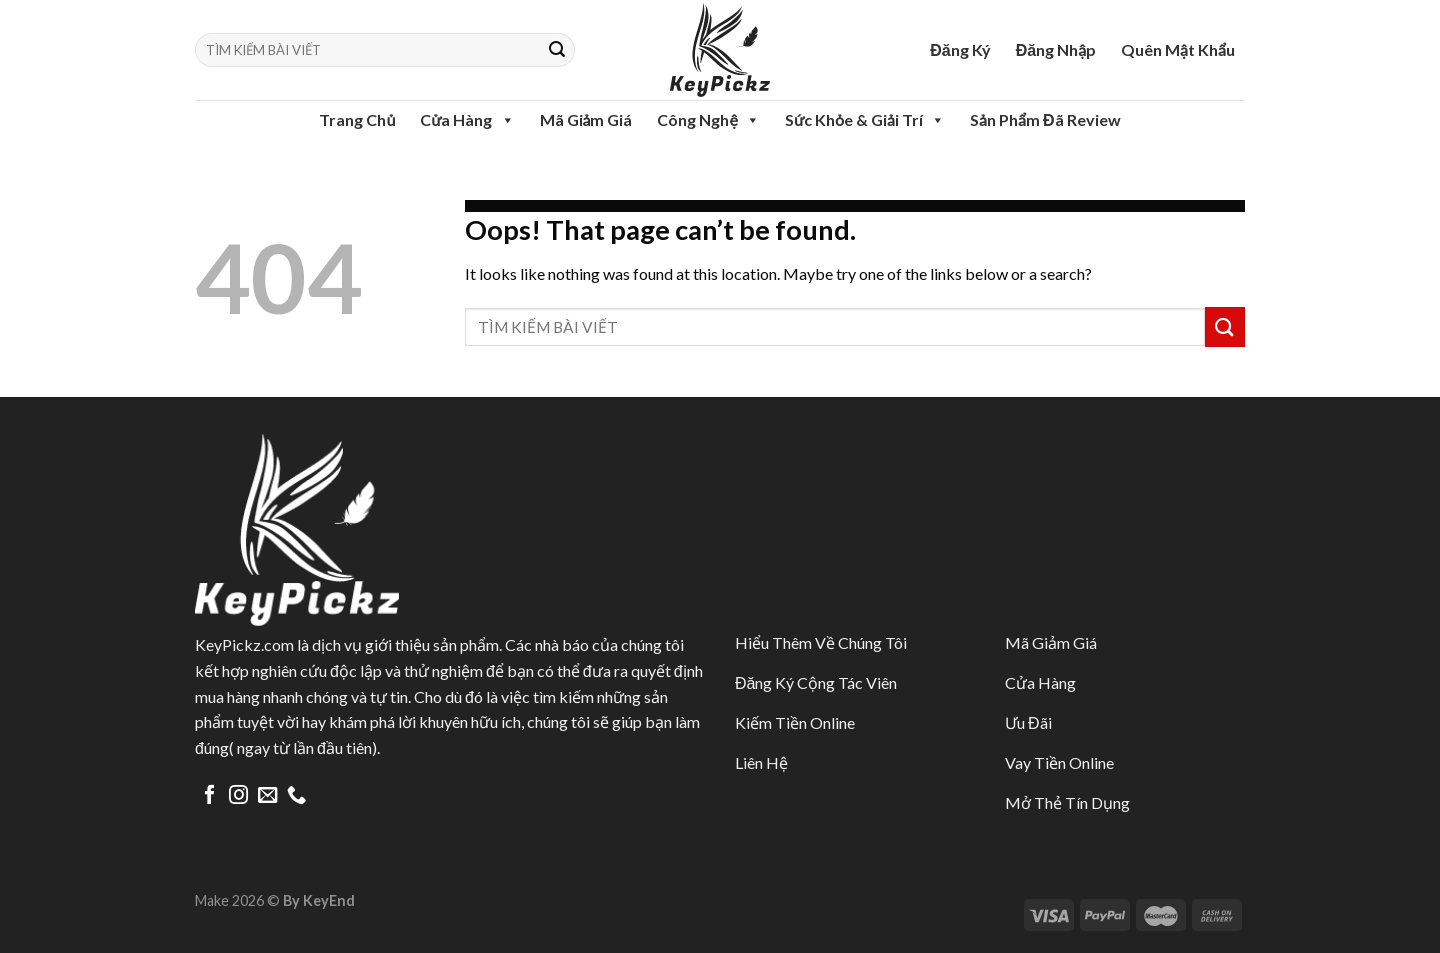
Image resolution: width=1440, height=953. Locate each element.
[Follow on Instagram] (238, 796)
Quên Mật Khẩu (1178, 49)
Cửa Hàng (467, 120)
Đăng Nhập (1056, 49)
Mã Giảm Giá (586, 119)
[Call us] (296, 796)
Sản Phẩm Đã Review (1045, 119)
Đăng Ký (960, 49)
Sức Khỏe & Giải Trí (865, 120)
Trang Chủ (357, 119)
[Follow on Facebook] (209, 796)
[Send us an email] (267, 796)
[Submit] (557, 50)
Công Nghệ (708, 120)
